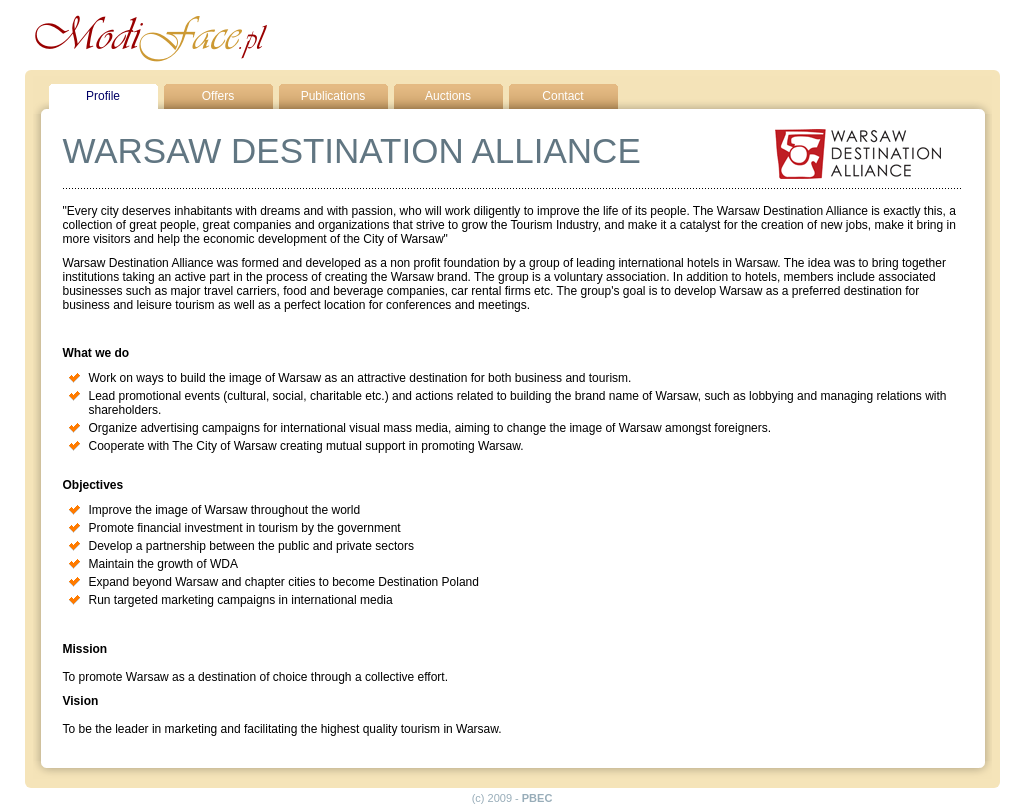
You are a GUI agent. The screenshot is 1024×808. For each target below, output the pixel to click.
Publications (333, 96)
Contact (562, 96)
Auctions (448, 96)
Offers (218, 96)
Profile (103, 96)
